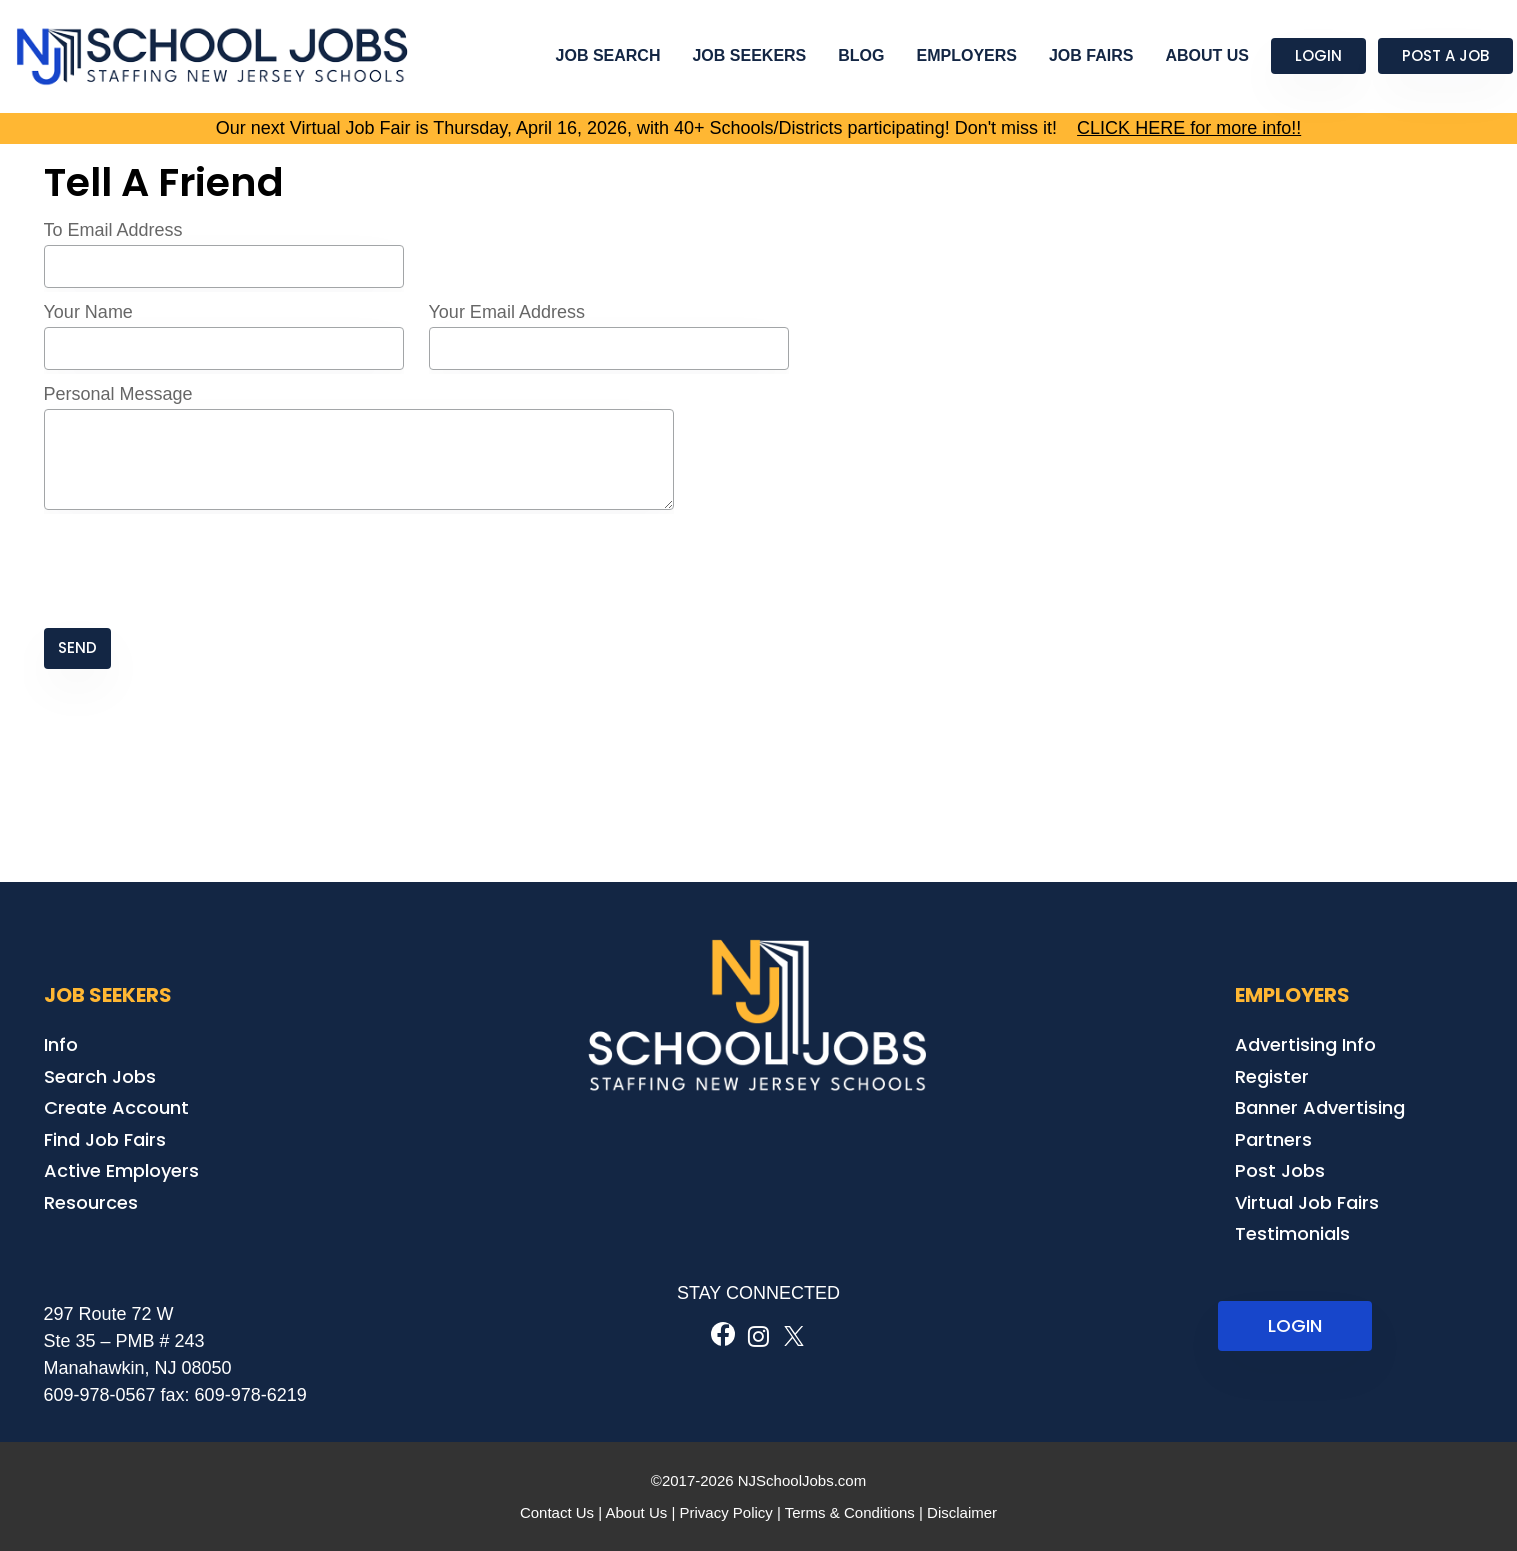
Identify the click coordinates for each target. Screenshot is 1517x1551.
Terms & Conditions (850, 1512)
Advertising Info (1305, 1044)
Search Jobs (100, 1076)
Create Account (116, 1107)
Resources (91, 1202)
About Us (1207, 55)
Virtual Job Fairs (1307, 1202)
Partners (1273, 1139)
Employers (967, 55)
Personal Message (118, 394)
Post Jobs (1280, 1170)
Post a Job (1445, 55)
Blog (861, 55)
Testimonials (1292, 1233)
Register (1272, 1076)
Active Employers (121, 1170)
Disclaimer (962, 1512)
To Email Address (113, 230)
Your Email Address (507, 312)
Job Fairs (1091, 55)
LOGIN (1295, 1325)
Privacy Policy (725, 1512)
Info (61, 1044)
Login (1318, 55)
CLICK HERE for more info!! (1189, 128)
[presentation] (196, 571)
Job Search (608, 55)
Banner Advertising (1320, 1107)
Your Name (88, 312)
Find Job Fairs (105, 1139)
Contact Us (557, 1512)
